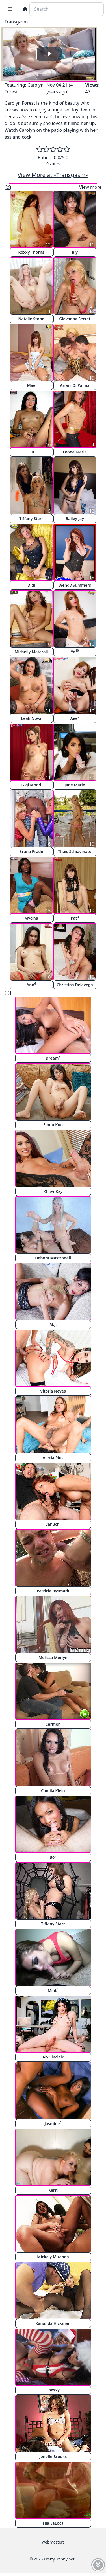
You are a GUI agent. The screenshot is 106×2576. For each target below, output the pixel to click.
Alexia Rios (53, 1457)
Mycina (31, 918)
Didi (31, 585)
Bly (75, 252)
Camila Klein (53, 1790)
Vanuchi (53, 1524)
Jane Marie (74, 785)
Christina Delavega (75, 984)
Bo (53, 1857)
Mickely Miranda (53, 2256)
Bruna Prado (31, 851)
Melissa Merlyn (53, 1657)
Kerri (53, 2190)
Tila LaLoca (53, 2523)
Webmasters (52, 2542)
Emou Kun (53, 1124)
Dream (53, 1058)
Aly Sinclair (53, 2057)
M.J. (53, 1324)
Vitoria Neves (53, 1391)
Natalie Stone (31, 318)
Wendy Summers (75, 585)
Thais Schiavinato (74, 851)
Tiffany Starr (31, 518)
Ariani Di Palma (74, 385)
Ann (31, 984)
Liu (31, 452)
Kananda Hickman (52, 2323)
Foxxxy (53, 2390)
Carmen (53, 1724)
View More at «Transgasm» (53, 175)
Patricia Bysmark (53, 1590)
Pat (75, 918)
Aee (74, 718)
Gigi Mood (31, 785)
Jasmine (53, 2123)
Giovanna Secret (74, 318)
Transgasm (16, 22)
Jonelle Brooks (53, 2456)
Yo (75, 651)
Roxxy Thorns (31, 252)
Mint (53, 1990)
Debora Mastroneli (53, 1257)
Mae (31, 385)
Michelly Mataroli (31, 651)
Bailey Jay (75, 518)
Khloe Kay (53, 1191)
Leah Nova (31, 718)
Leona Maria (75, 452)
